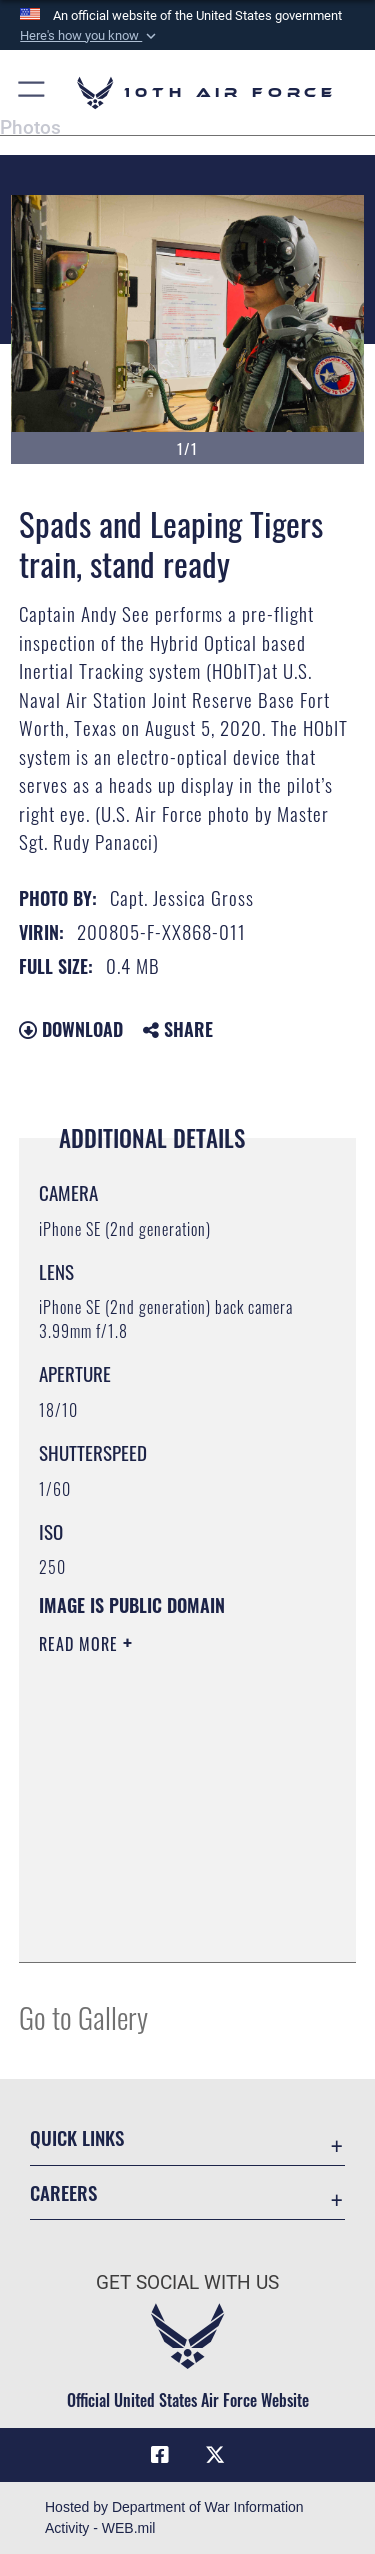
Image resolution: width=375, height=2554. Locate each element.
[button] (90, 36)
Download (71, 1029)
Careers (63, 2192)
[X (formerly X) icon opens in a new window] (215, 2455)
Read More (81, 1644)
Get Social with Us (187, 2282)
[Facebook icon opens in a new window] (160, 2455)
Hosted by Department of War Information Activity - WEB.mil (174, 2517)
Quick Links (77, 2137)
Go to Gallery (83, 2016)
